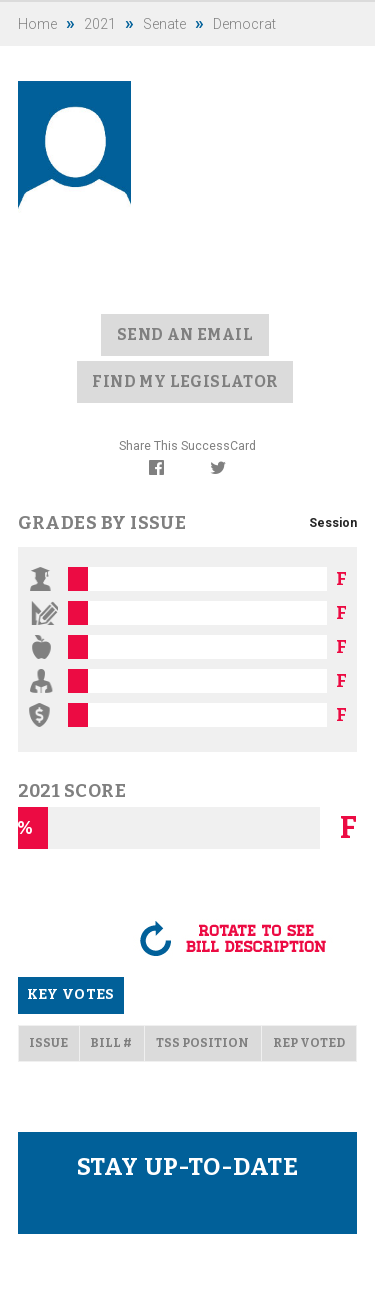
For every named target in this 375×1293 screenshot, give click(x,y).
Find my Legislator (184, 381)
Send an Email (185, 334)
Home (37, 24)
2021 (100, 24)
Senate (164, 24)
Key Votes (71, 994)
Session (333, 523)
